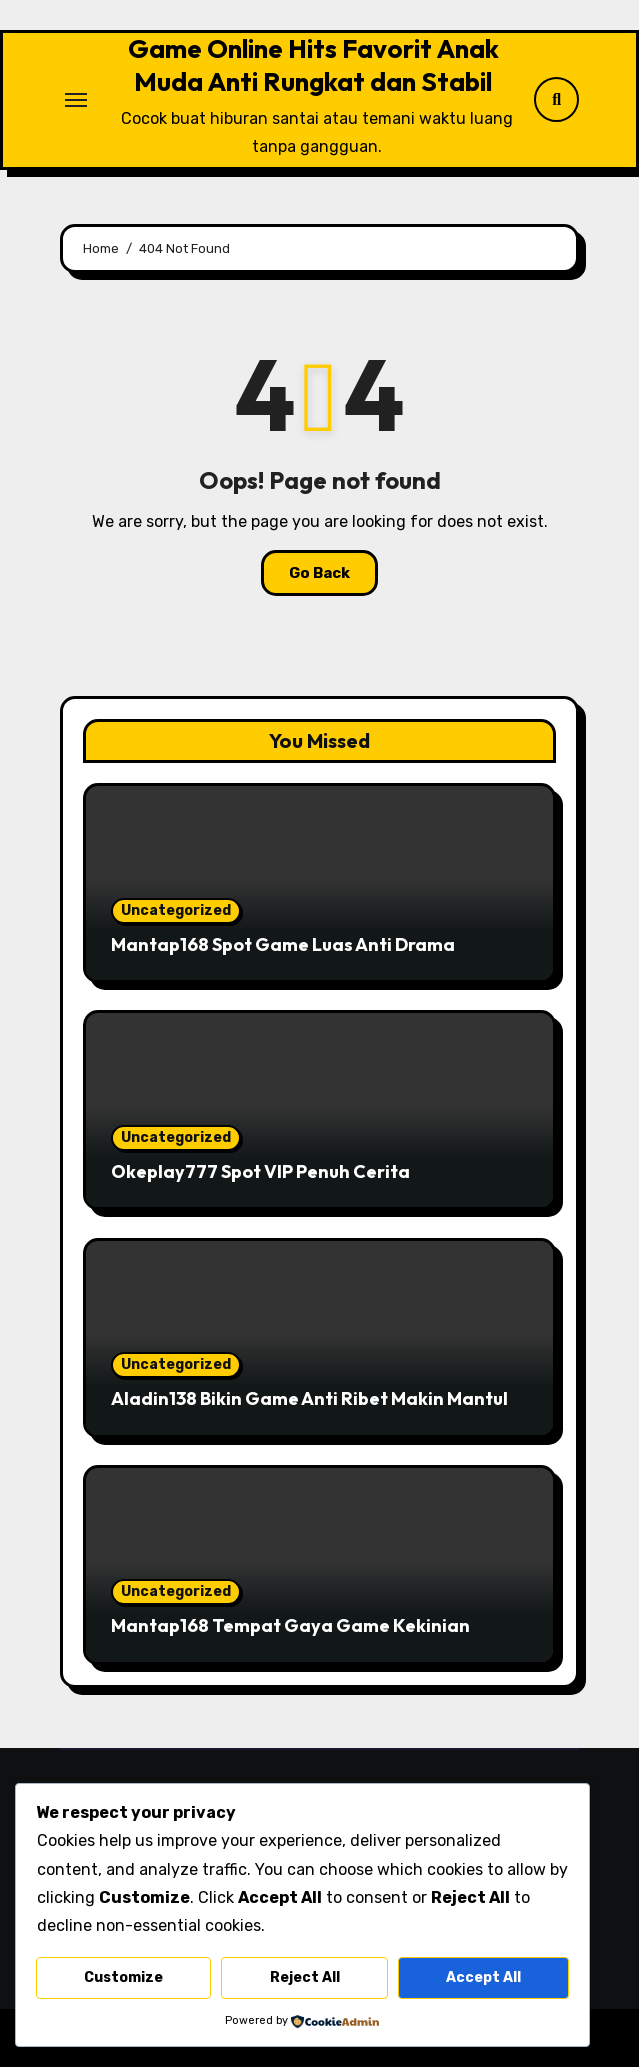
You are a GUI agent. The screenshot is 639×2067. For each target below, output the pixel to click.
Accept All (483, 1977)
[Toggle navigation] (76, 100)
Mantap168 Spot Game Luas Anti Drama (283, 944)
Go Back (319, 573)
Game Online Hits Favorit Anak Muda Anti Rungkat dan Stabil (313, 65)
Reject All (305, 1977)
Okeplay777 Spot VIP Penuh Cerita (260, 1171)
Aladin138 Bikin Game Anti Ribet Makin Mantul (309, 1398)
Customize (123, 1977)
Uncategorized (176, 910)
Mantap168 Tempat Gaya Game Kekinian (290, 1625)
